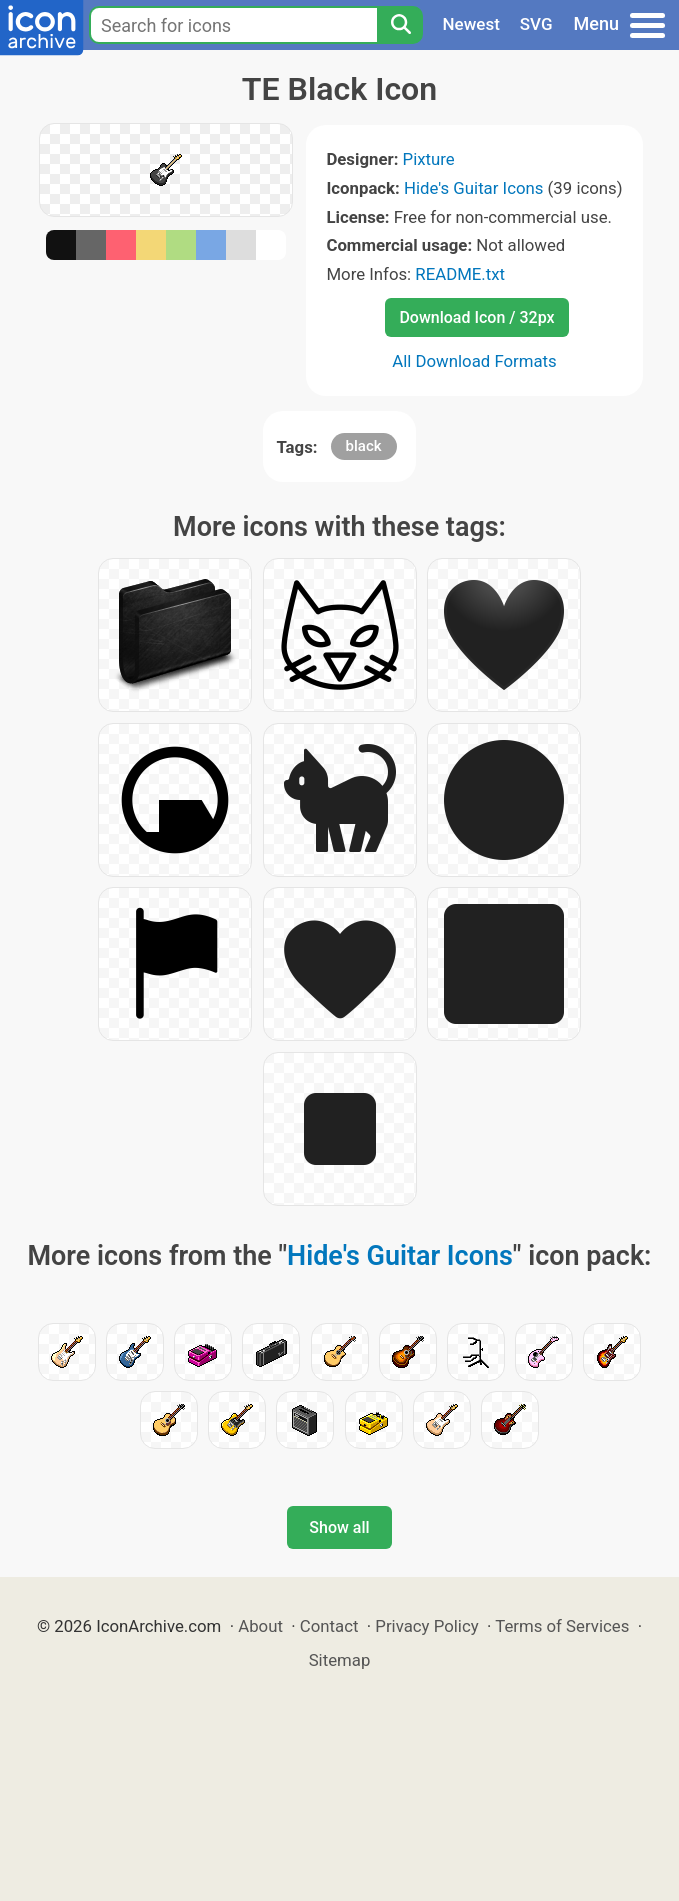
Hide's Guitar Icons (473, 188)
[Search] (400, 25)
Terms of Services (562, 1626)
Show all (339, 1527)
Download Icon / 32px (476, 317)
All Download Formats (474, 361)
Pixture (429, 159)
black (364, 446)
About (260, 1626)
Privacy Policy (426, 1626)
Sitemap (340, 1660)
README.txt (460, 274)
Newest (471, 24)
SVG (536, 24)
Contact (329, 1626)
